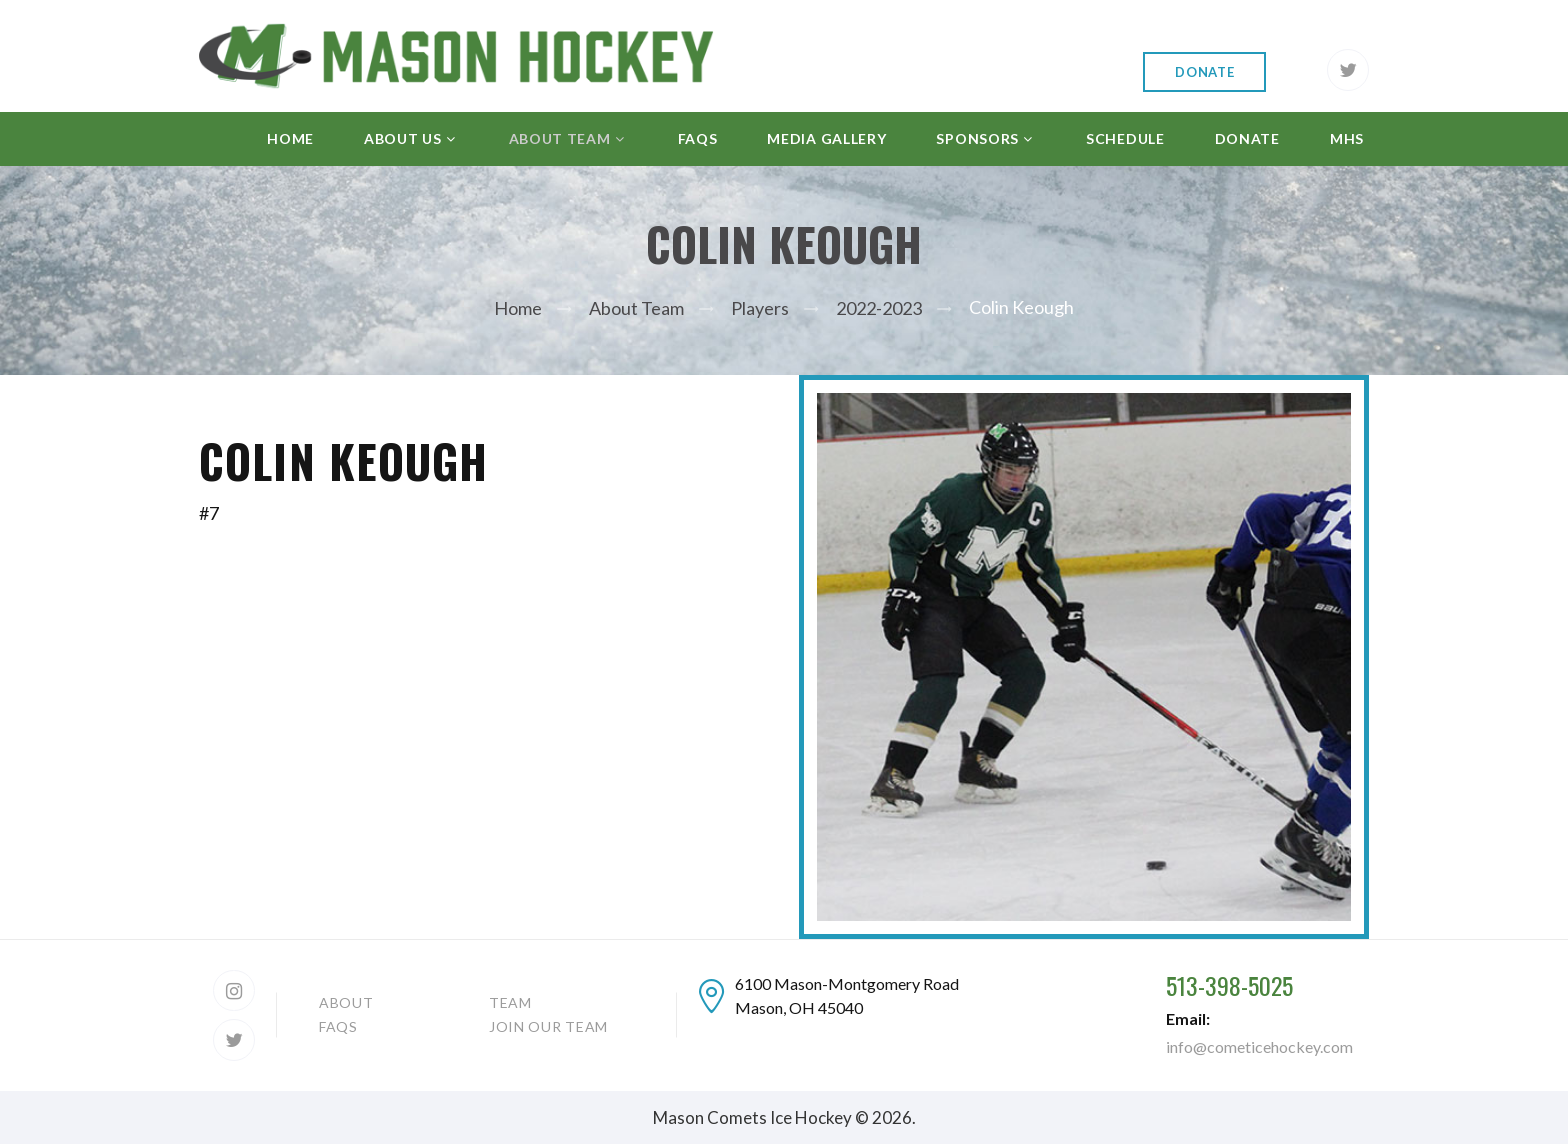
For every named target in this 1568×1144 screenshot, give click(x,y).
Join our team (548, 1026)
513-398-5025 (1229, 985)
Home (518, 308)
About (346, 1002)
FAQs (338, 1026)
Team (510, 1002)
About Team (636, 308)
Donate (1204, 72)
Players (760, 308)
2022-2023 (879, 308)
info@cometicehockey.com (1259, 1046)
